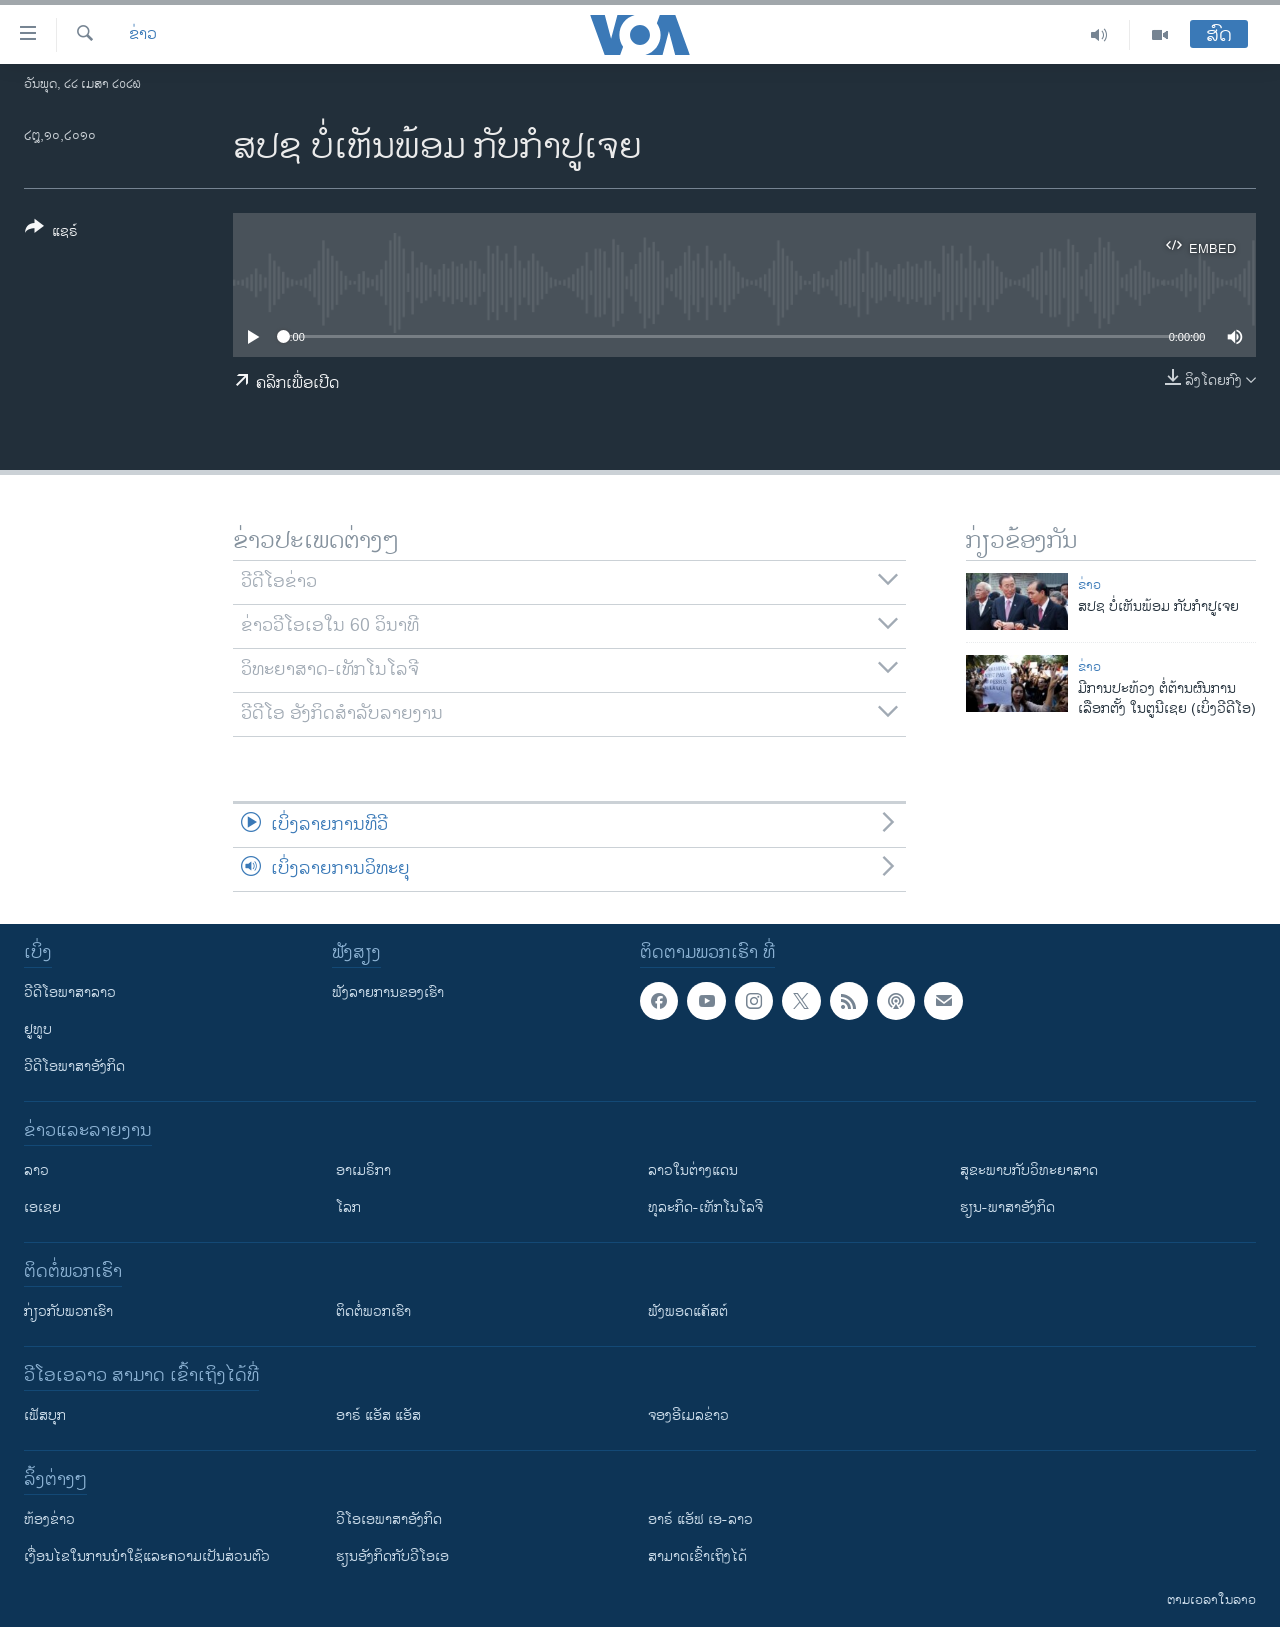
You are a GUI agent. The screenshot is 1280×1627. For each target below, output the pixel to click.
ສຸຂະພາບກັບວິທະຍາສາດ (1029, 1170)
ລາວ (36, 1170)
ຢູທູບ (38, 1029)
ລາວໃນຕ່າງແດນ (693, 1170)
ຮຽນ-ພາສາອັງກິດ (1007, 1207)
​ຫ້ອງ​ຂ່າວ (49, 1519)
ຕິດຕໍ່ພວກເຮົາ (373, 1311)
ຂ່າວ (143, 35)
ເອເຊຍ (42, 1207)
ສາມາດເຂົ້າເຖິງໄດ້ (697, 1556)
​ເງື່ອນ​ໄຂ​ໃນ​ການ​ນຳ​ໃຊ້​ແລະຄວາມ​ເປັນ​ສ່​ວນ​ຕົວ (147, 1556)
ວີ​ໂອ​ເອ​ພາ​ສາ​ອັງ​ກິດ (389, 1519)
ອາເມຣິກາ (363, 1170)
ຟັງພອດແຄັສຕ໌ (688, 1311)
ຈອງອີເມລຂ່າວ (688, 1415)
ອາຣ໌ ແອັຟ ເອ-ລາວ (700, 1519)
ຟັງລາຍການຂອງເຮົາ (388, 992)
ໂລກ (348, 1207)
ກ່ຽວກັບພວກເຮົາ (68, 1311)
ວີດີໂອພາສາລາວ (70, 992)
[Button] (51, 233)
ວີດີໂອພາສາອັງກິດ (74, 1066)
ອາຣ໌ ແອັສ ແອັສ (378, 1415)
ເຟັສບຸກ (45, 1415)
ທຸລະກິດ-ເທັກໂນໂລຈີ (705, 1207)
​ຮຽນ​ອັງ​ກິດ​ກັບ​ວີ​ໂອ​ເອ (392, 1556)
